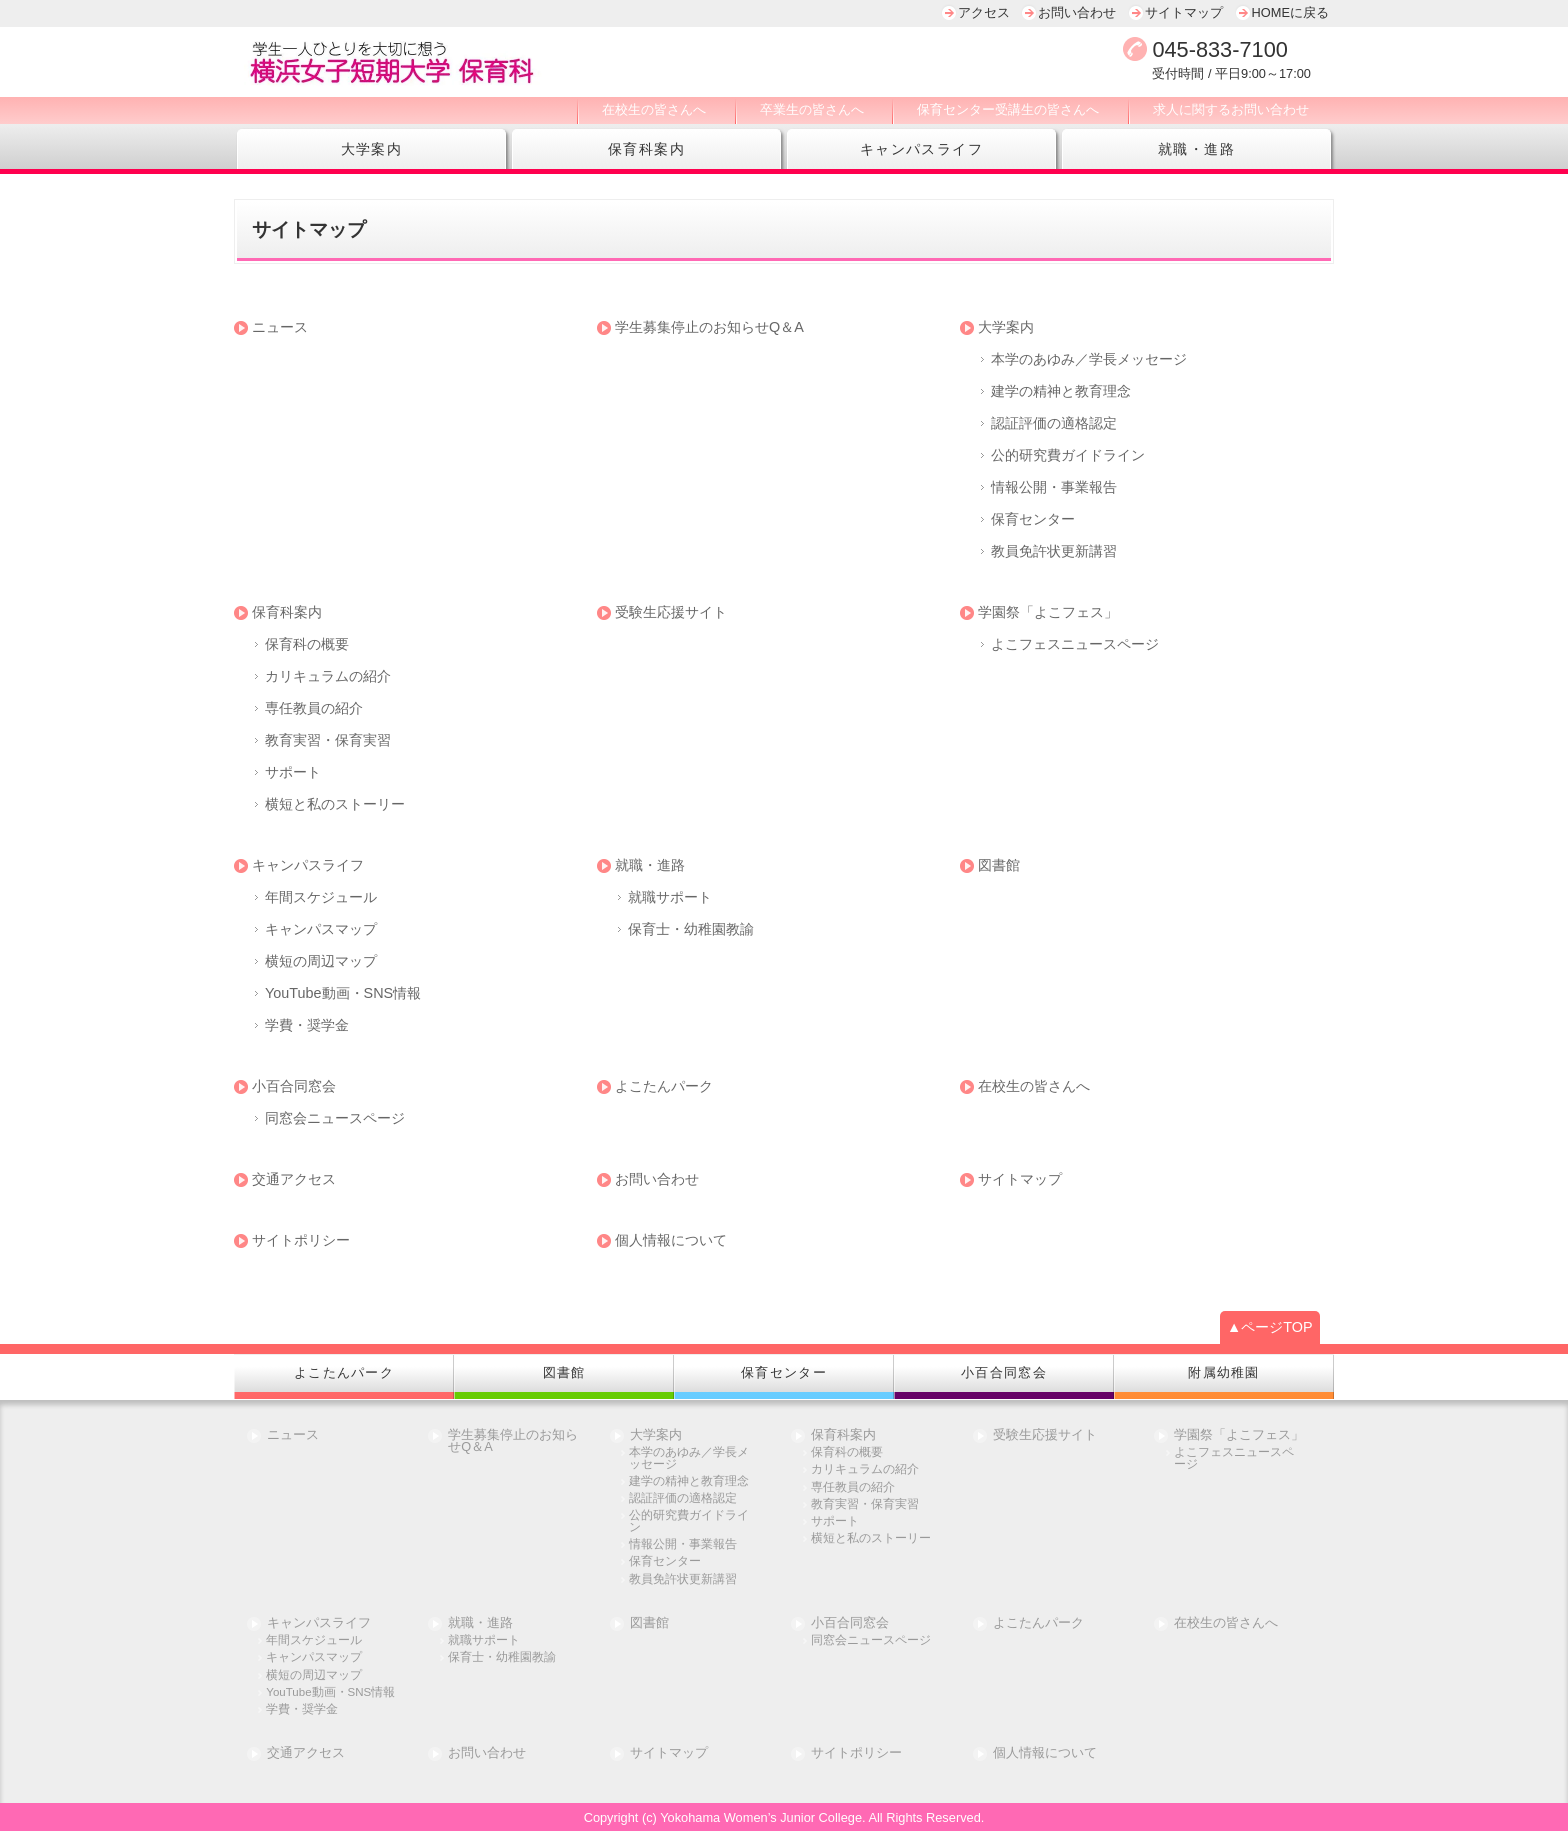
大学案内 (372, 149)
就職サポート (670, 897)
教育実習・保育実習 (328, 740)
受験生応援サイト (671, 612)
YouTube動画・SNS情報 (343, 993)
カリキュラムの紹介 (328, 676)
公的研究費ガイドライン (1068, 455)
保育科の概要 (307, 644)
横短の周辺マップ (321, 961)
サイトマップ (1184, 12)
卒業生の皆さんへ (812, 109)
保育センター (1033, 519)
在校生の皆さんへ (654, 109)
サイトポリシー (301, 1240)
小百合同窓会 (294, 1086)
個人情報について (671, 1240)
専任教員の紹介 (314, 708)
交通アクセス (294, 1179)
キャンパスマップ (321, 929)
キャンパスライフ (921, 149)
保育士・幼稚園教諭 (691, 929)
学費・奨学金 (307, 1025)
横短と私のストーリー (335, 804)
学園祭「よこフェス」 (1048, 612)
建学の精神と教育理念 (1061, 391)
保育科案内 (646, 149)
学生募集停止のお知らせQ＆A (709, 327)
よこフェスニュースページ (1075, 644)
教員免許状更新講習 (1054, 551)
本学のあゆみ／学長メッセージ (1089, 359)
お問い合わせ (1077, 12)
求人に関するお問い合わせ (1231, 109)
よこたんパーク (664, 1086)
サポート (293, 772)
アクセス (984, 12)
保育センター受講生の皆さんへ (1008, 109)
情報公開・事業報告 (1054, 487)
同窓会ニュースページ (335, 1118)
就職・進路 (1196, 149)
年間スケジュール (321, 897)
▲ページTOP (1270, 1327)
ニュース (280, 327)
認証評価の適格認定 (1054, 423)
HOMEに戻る (1290, 12)
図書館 (999, 865)
